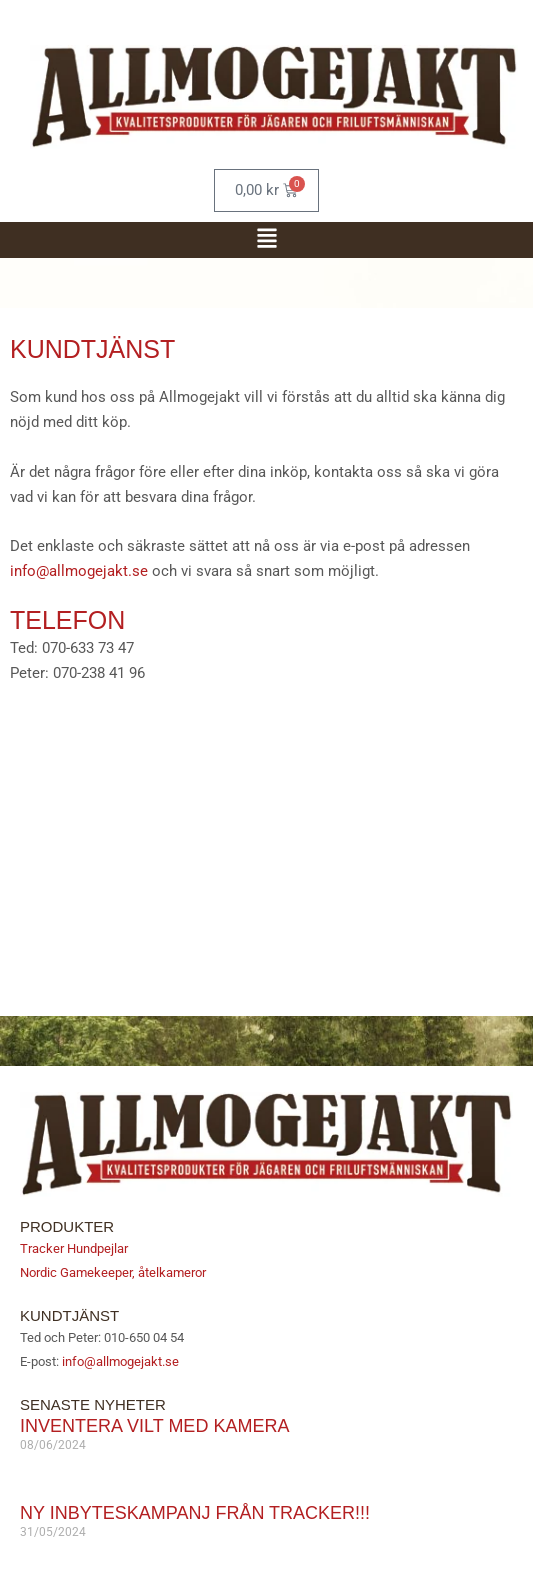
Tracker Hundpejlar (74, 1248)
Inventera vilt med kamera (154, 1426)
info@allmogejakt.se (79, 571)
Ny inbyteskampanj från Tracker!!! (195, 1513)
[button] (267, 240)
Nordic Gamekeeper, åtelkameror (113, 1272)
